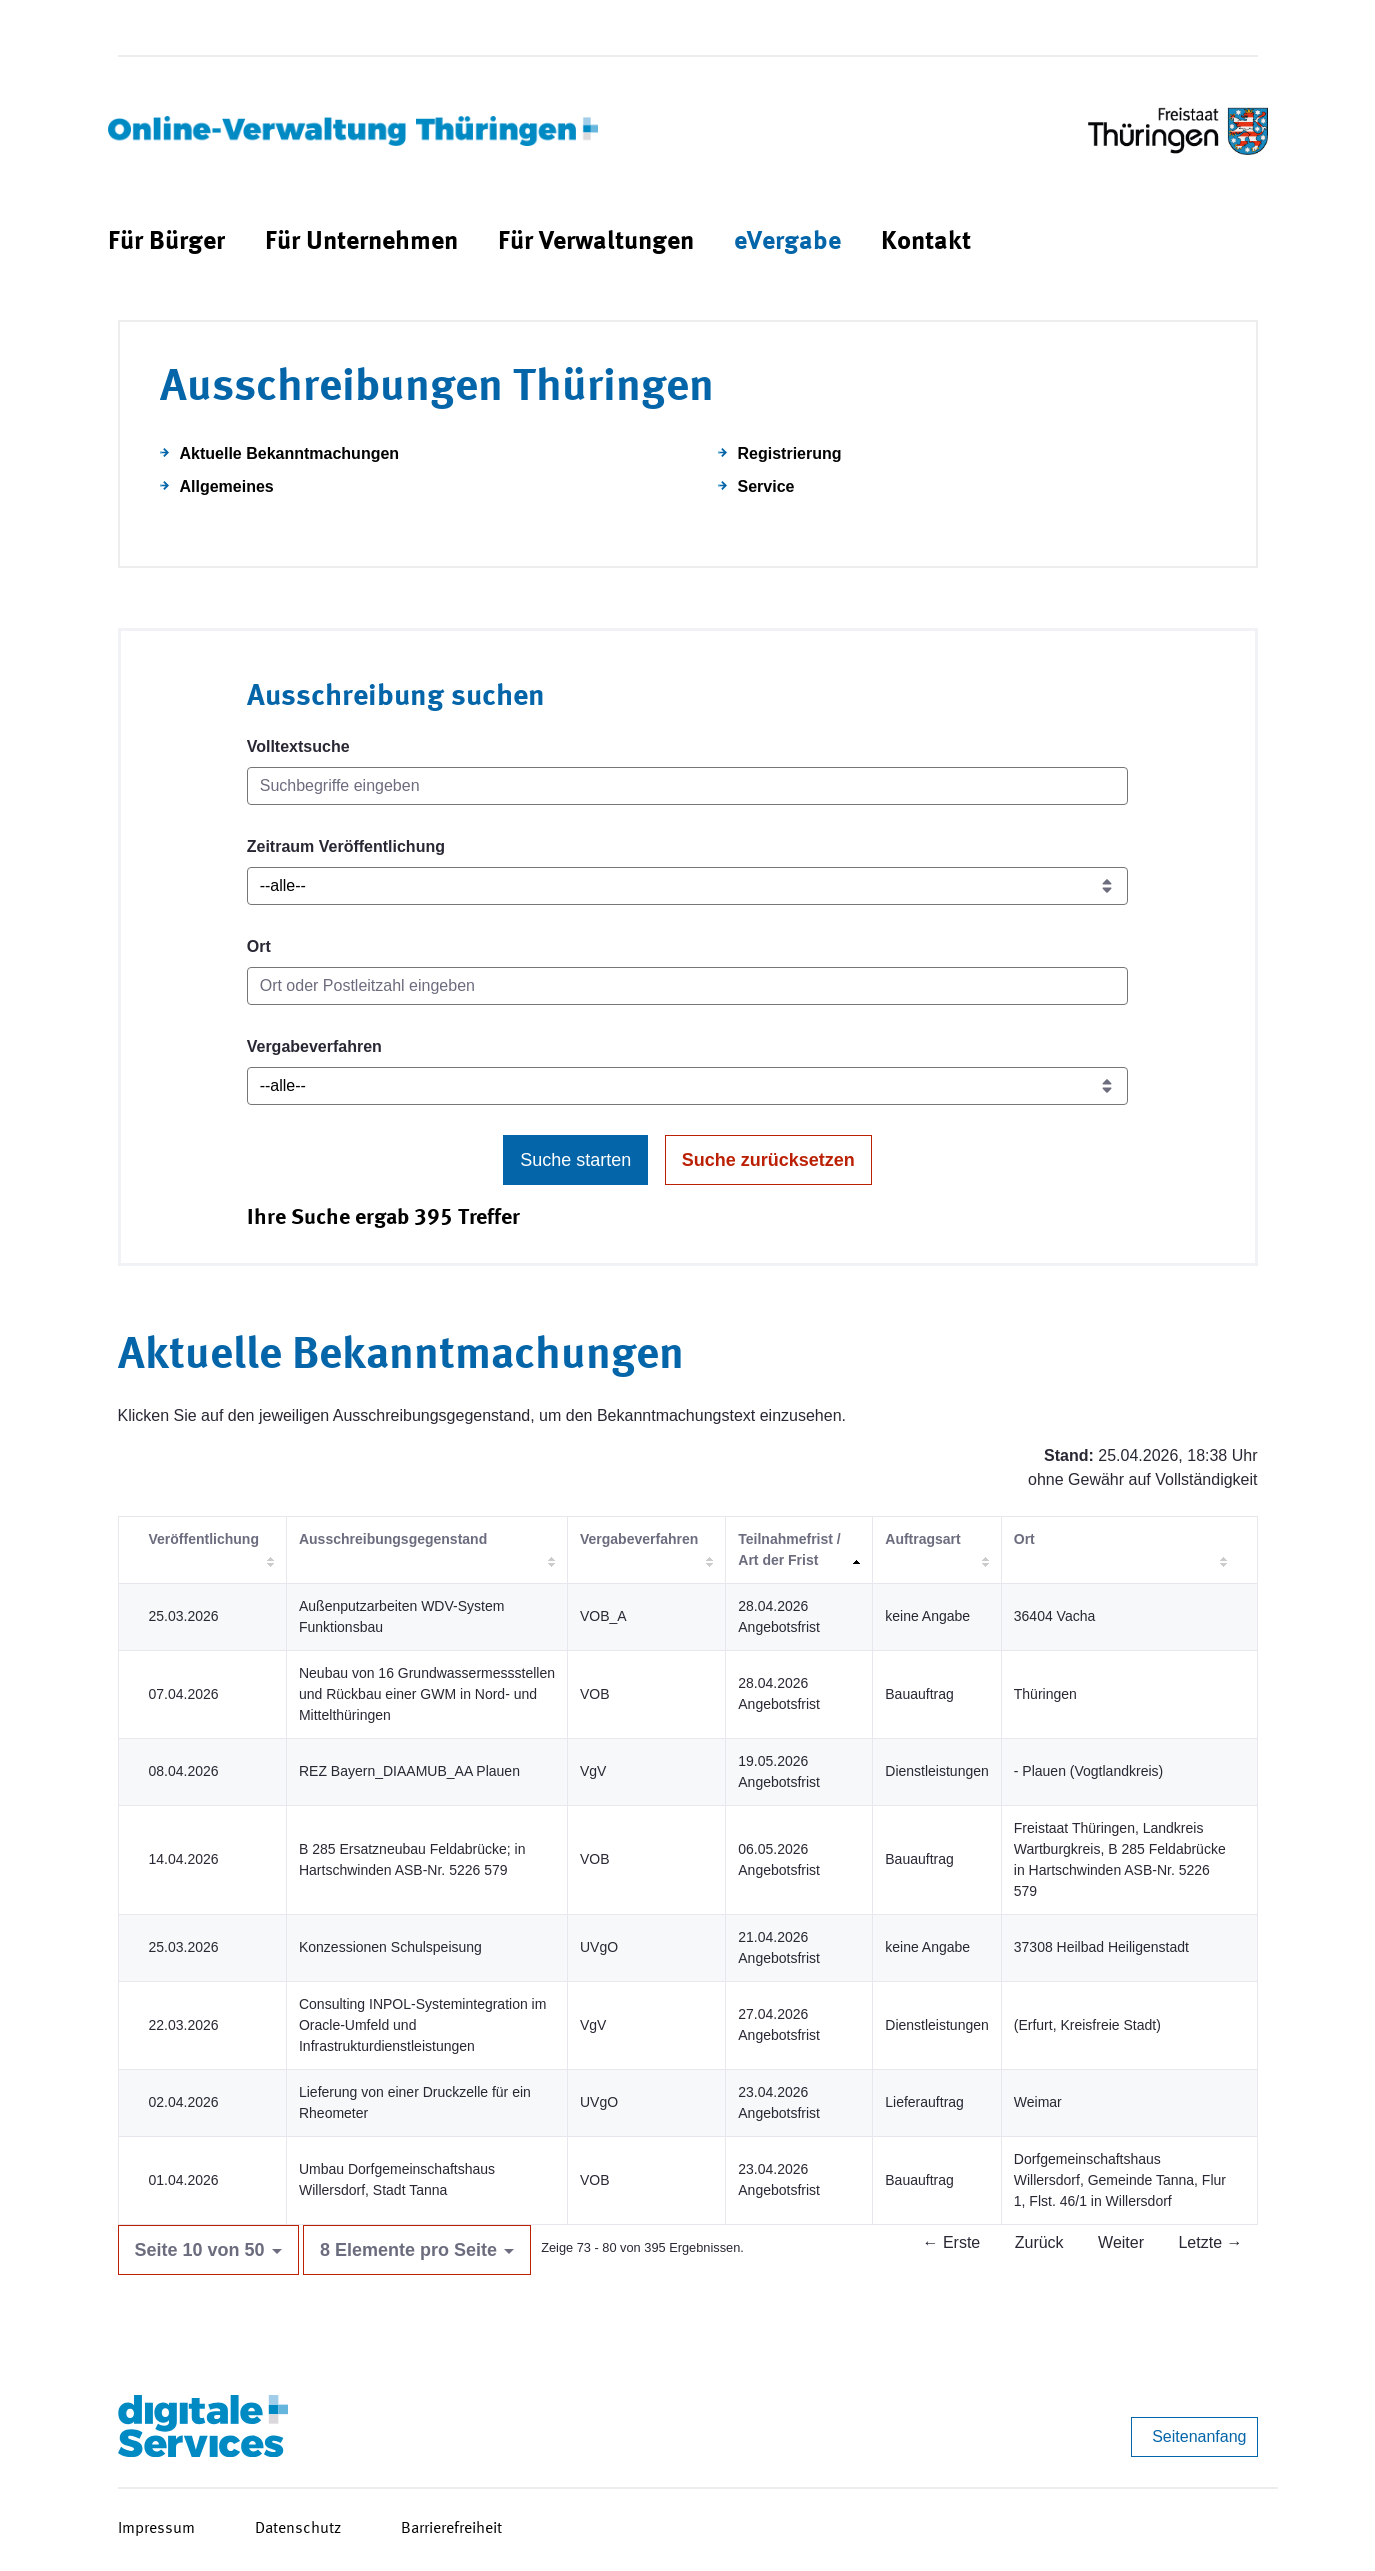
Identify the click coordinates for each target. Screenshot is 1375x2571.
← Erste (951, 2242)
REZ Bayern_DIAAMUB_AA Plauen (409, 1771)
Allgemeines (227, 486)
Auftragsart (922, 1539)
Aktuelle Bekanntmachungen (290, 453)
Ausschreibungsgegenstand (393, 1539)
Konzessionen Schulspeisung (390, 1947)
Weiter (1121, 2242)
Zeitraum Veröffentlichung (346, 846)
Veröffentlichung (204, 1539)
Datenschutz (298, 2529)
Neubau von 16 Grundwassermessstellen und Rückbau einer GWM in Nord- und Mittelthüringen (427, 1694)
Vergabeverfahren (314, 1046)
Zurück (1039, 2242)
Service (766, 486)
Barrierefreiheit (451, 2529)
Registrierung (790, 453)
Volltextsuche (298, 746)
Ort (259, 946)
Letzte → (1210, 2242)
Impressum (156, 2529)
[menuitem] (166, 242)
